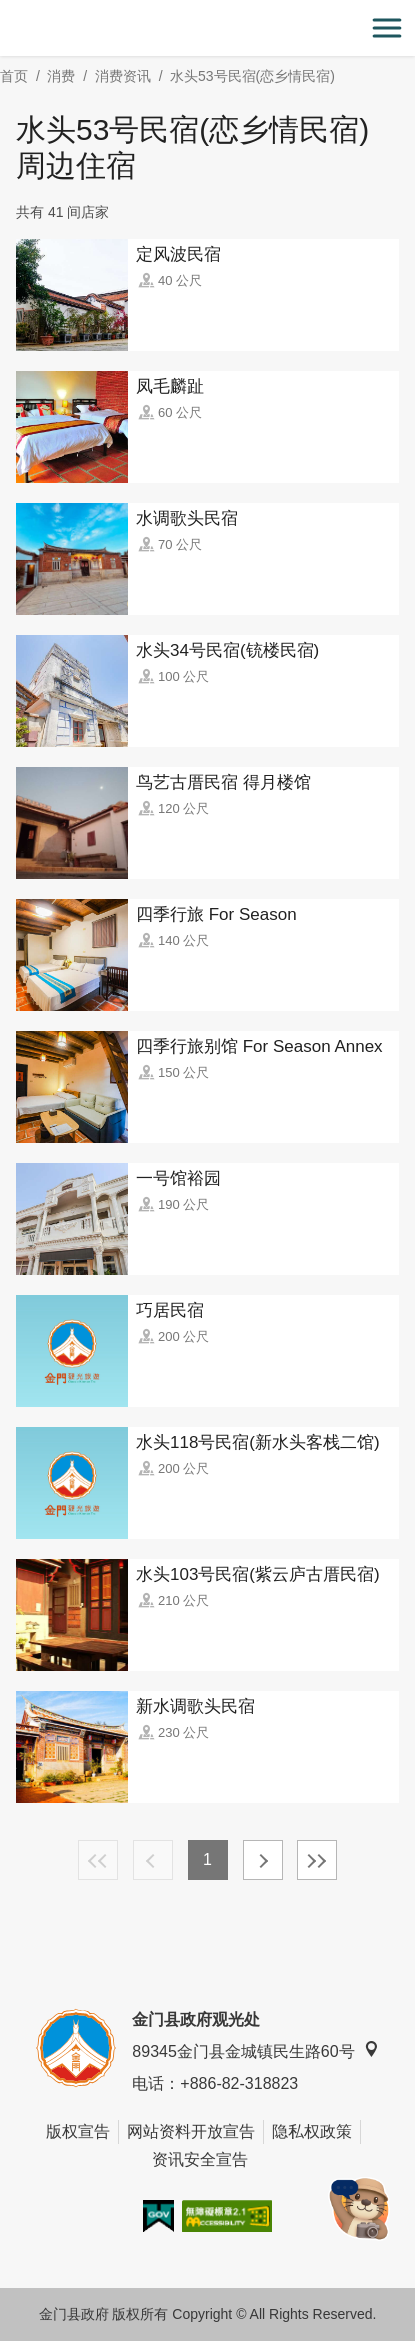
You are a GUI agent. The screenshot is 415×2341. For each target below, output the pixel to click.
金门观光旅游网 (208, 28)
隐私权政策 (312, 2131)
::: (6, 11)
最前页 (98, 1860)
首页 (14, 76)
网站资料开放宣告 (191, 2131)
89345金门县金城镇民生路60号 (255, 2050)
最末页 (317, 1860)
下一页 (263, 1860)
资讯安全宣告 (200, 2159)
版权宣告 (78, 2131)
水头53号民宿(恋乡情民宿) (252, 76)
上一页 (153, 1860)
